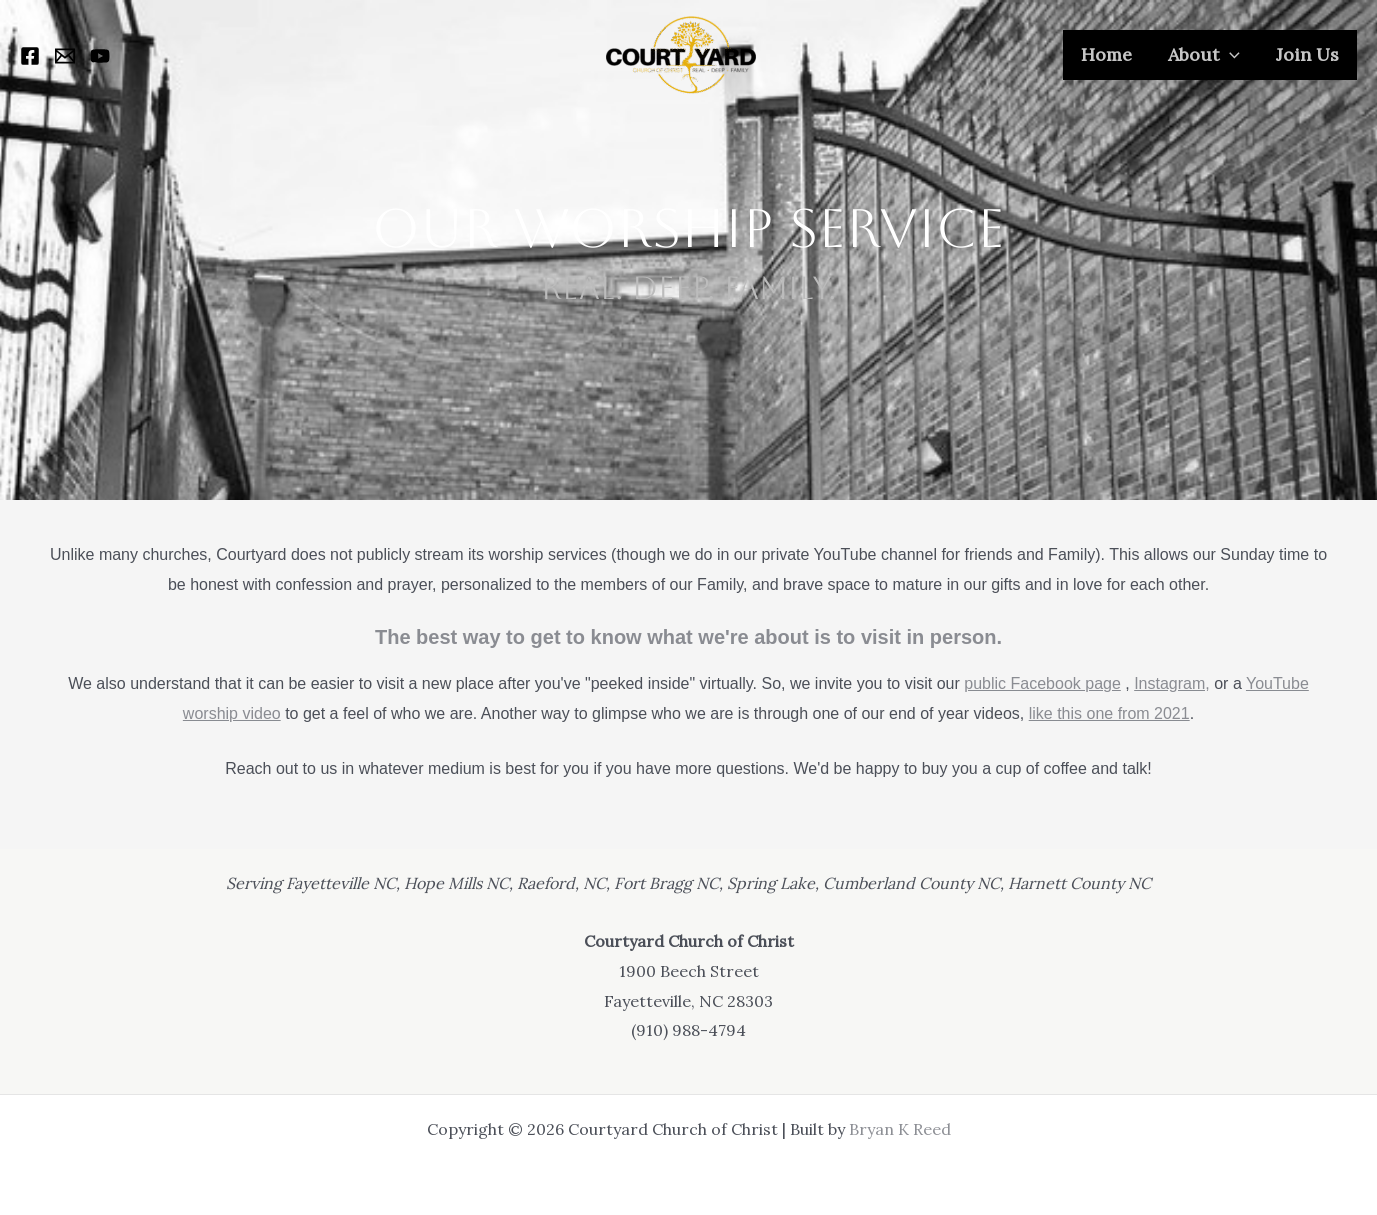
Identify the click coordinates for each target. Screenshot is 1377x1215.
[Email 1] (65, 56)
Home (1106, 54)
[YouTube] (100, 56)
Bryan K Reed (900, 1129)
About (1204, 55)
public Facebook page (1042, 683)
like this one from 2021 (1109, 713)
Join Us (1307, 54)
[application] (1229, 55)
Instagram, (1172, 683)
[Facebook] (30, 56)
